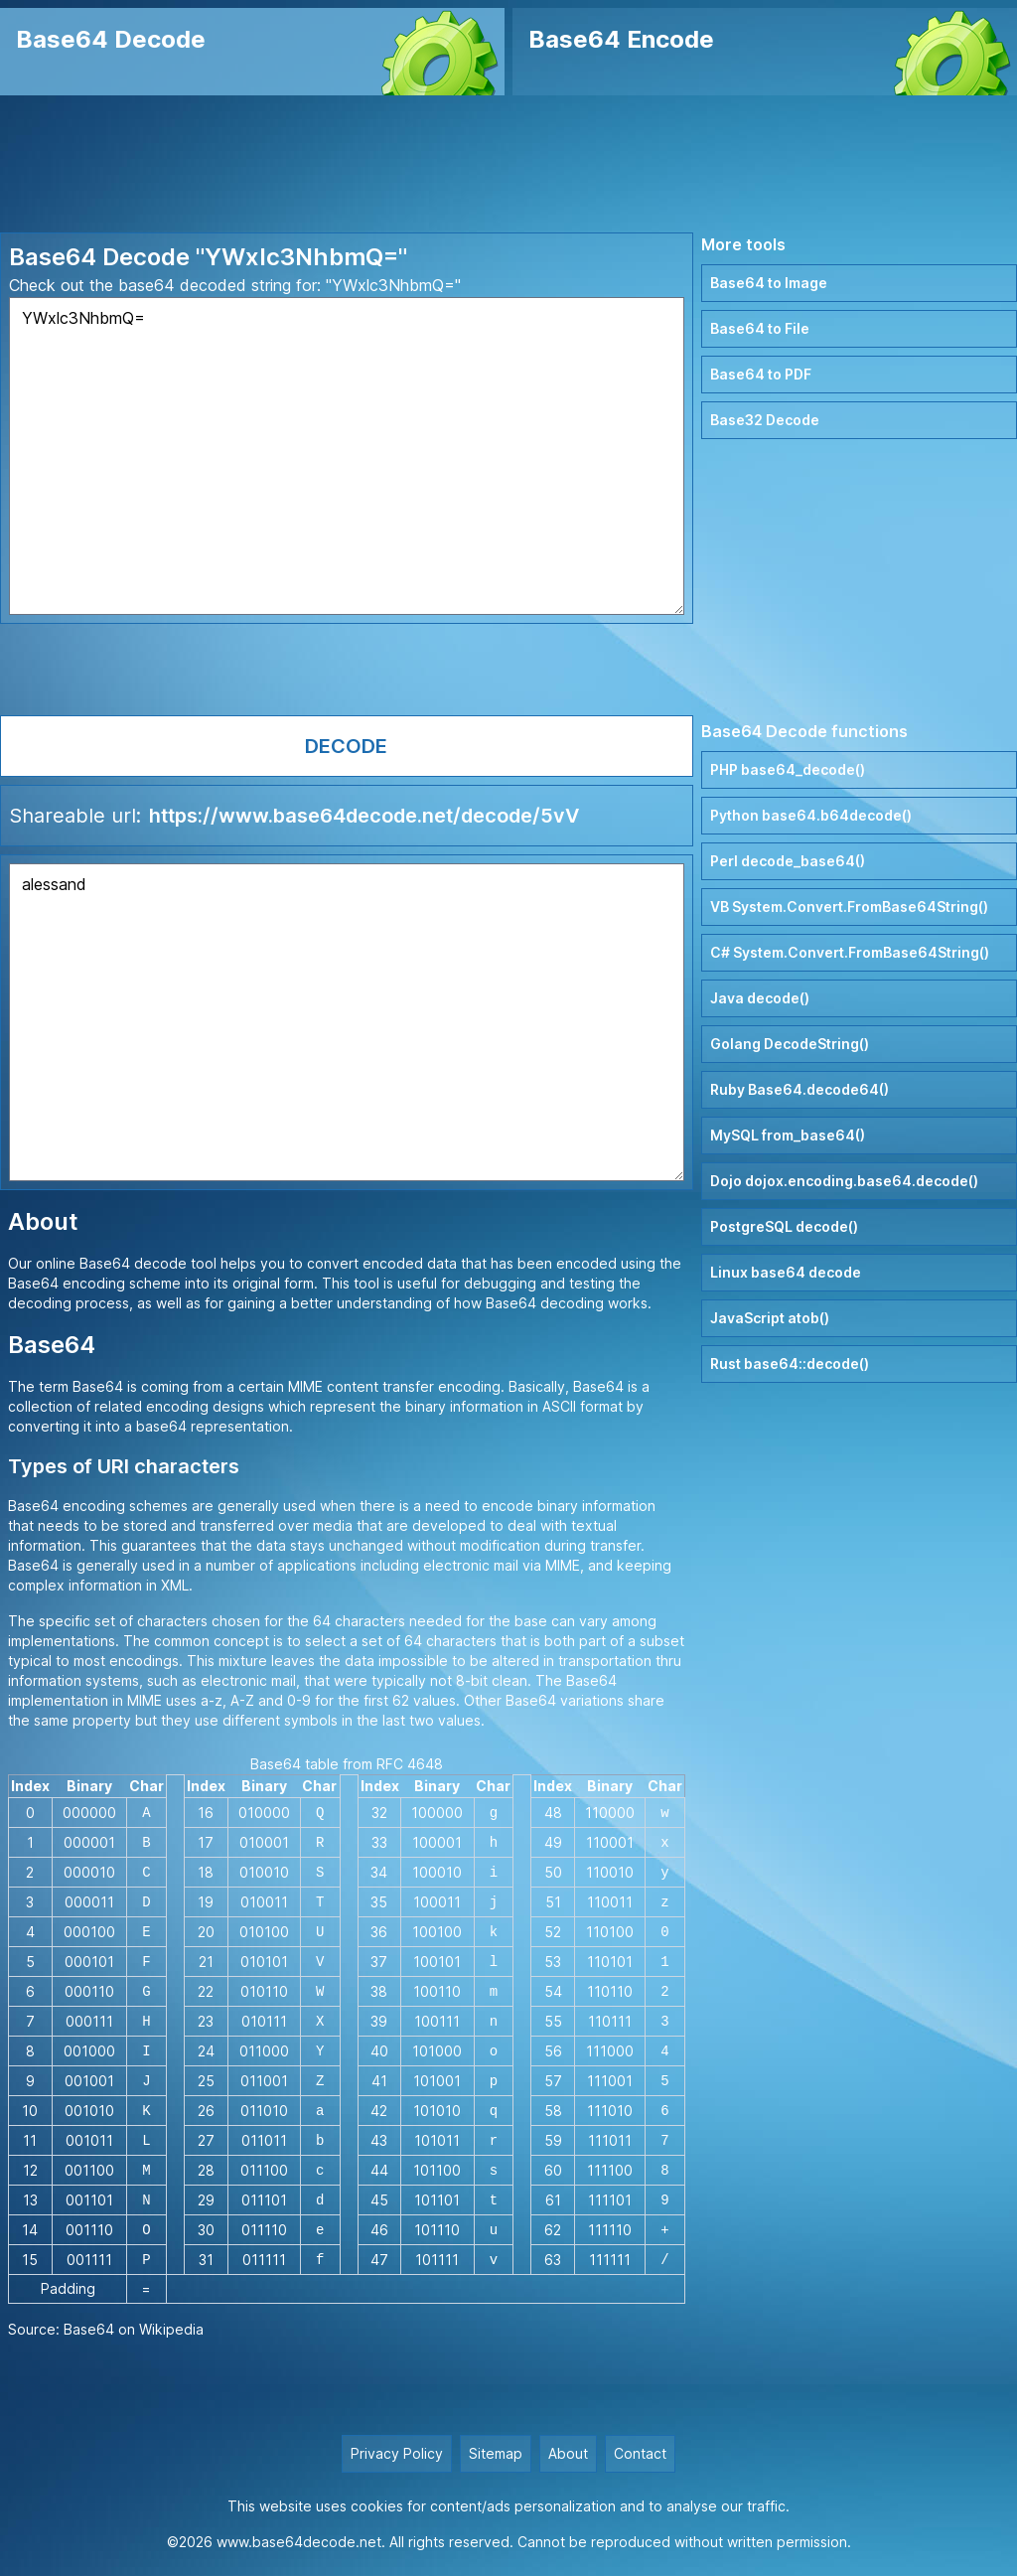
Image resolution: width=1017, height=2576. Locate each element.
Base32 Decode (764, 419)
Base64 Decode (111, 39)
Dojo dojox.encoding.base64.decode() (844, 1180)
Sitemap (495, 2453)
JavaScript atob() (769, 1317)
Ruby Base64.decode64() (799, 1089)
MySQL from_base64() (787, 1135)
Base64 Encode (621, 39)
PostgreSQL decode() (784, 1226)
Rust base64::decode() (789, 1363)
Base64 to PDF (760, 374)
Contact (640, 2453)
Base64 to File (759, 328)
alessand (346, 1022)
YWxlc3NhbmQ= (346, 456)
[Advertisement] (508, 164)
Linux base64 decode (785, 1272)
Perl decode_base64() (787, 860)
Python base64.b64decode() (811, 815)
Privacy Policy (397, 2453)
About (568, 2453)
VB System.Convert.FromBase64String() (849, 906)
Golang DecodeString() (789, 1043)
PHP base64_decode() (787, 769)
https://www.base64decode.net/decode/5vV (364, 816)
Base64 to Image (768, 282)
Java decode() (759, 997)
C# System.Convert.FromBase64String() (849, 952)
